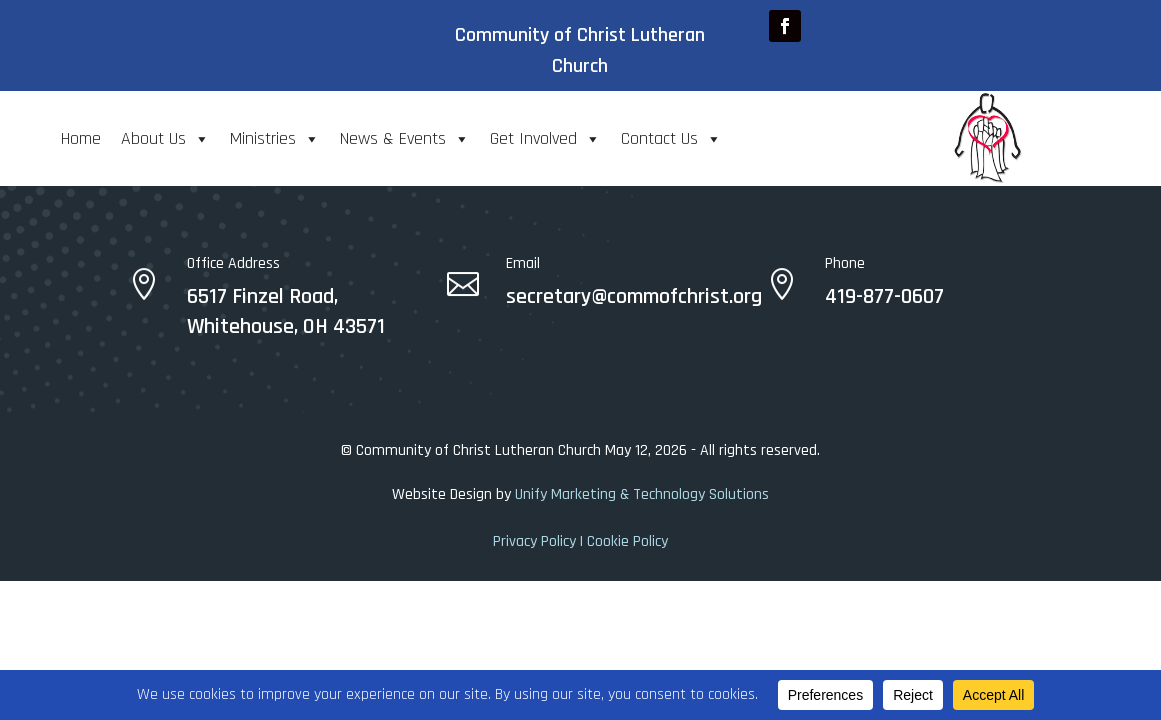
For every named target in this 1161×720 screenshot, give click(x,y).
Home (81, 138)
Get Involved (545, 139)
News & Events (405, 139)
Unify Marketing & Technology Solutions (642, 494)
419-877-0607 (884, 297)
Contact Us (671, 139)
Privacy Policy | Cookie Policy (580, 541)
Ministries (275, 139)
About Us (165, 139)
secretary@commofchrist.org (634, 297)
